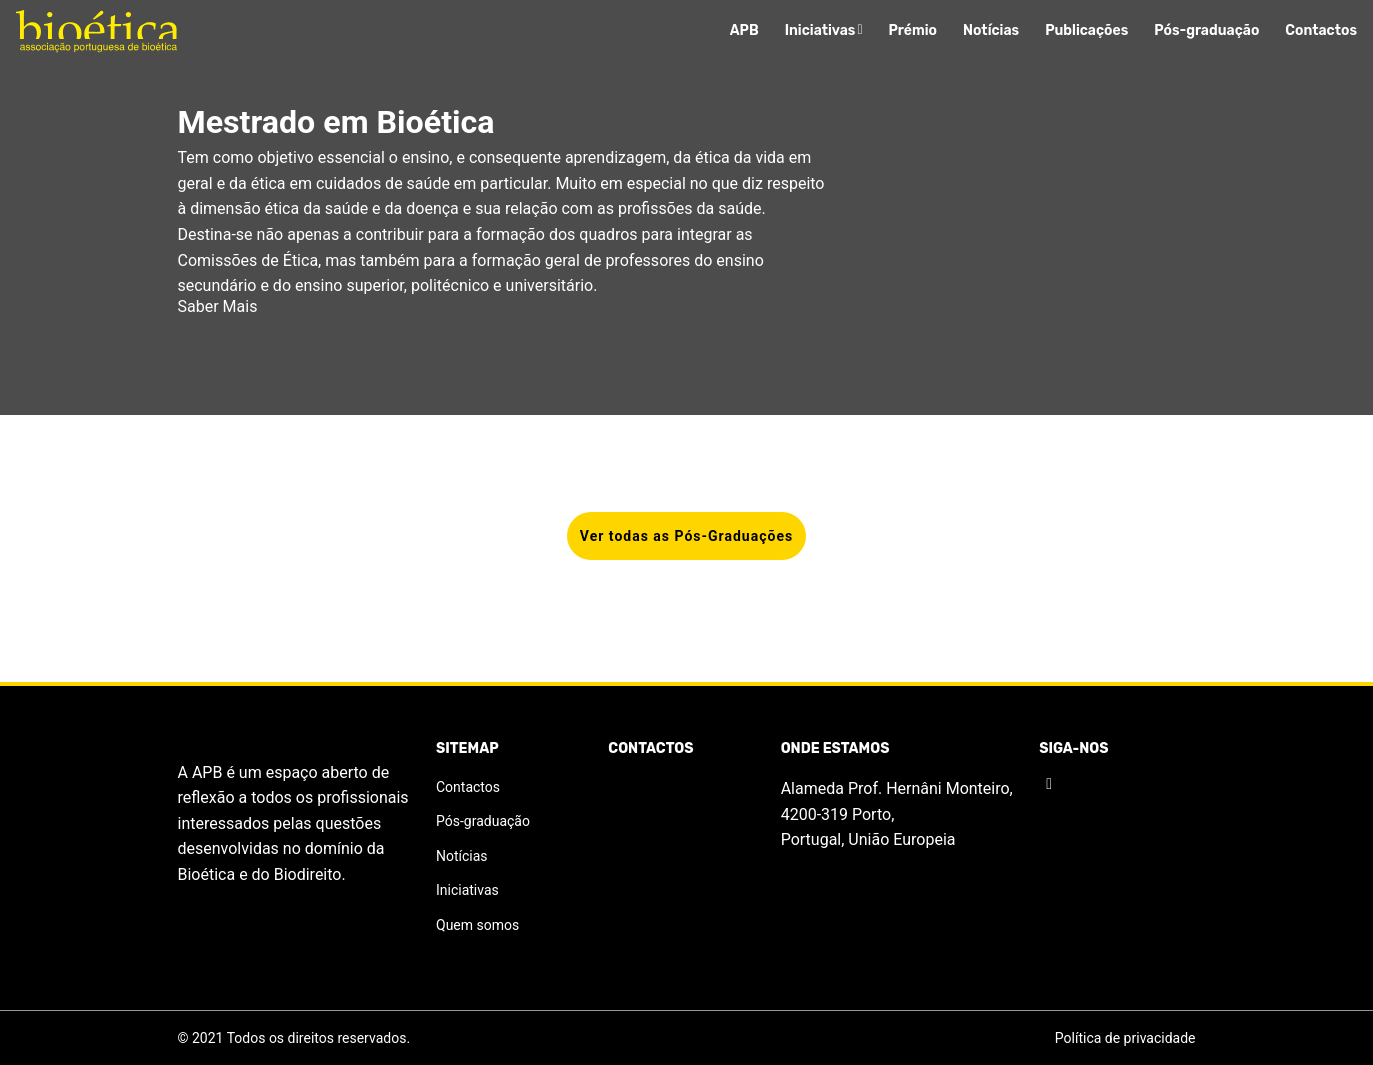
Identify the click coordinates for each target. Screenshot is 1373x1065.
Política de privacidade (1125, 1038)
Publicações (1086, 30)
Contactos (1321, 30)
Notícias (991, 30)
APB (744, 30)
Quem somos (477, 925)
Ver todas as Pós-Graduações (686, 536)
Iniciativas (824, 30)
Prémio (913, 30)
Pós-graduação (1206, 30)
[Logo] (96, 31)
